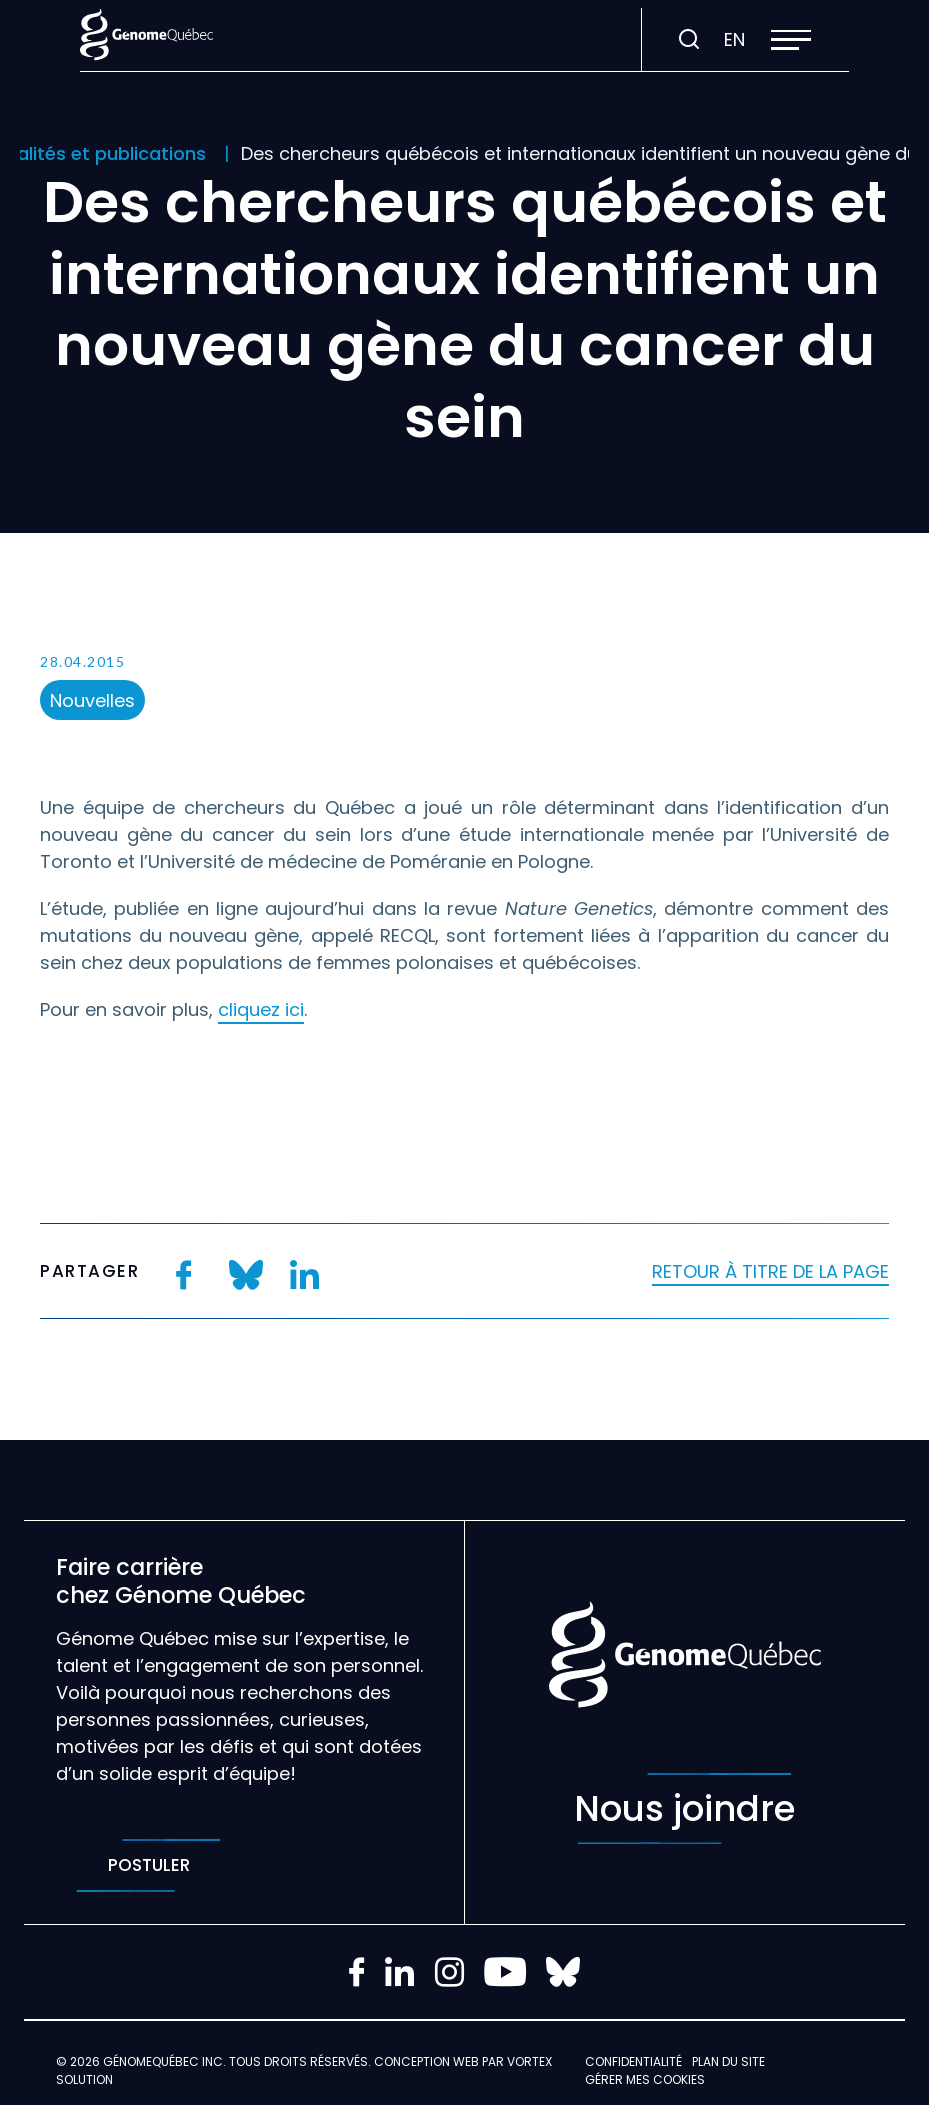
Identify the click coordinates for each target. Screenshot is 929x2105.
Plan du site (728, 2061)
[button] (791, 40)
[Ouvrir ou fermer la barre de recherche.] (689, 40)
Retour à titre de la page (770, 1271)
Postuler (148, 1865)
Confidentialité (633, 2061)
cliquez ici (261, 1009)
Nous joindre (684, 1808)
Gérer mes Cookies (645, 2079)
